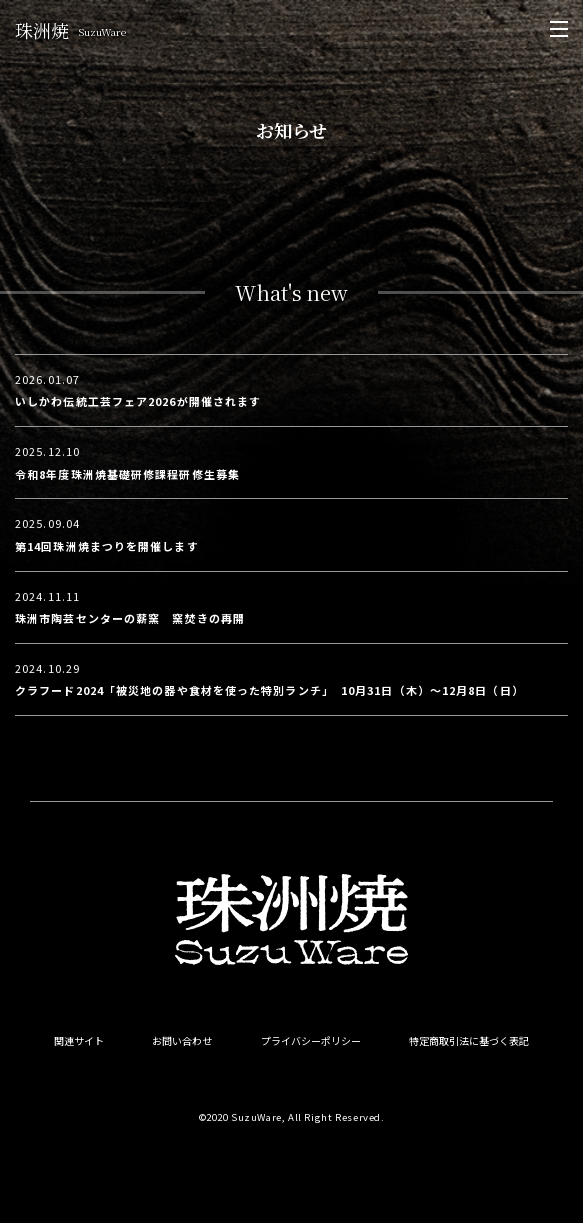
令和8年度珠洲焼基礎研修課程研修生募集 (127, 474)
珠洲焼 (70, 30)
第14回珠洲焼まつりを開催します (107, 546)
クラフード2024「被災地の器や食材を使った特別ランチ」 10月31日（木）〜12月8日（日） (269, 690)
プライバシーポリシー (311, 1041)
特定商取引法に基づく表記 (469, 1041)
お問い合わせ (182, 1041)
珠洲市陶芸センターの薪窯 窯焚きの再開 (130, 618)
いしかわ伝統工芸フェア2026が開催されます (138, 401)
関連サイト (79, 1041)
